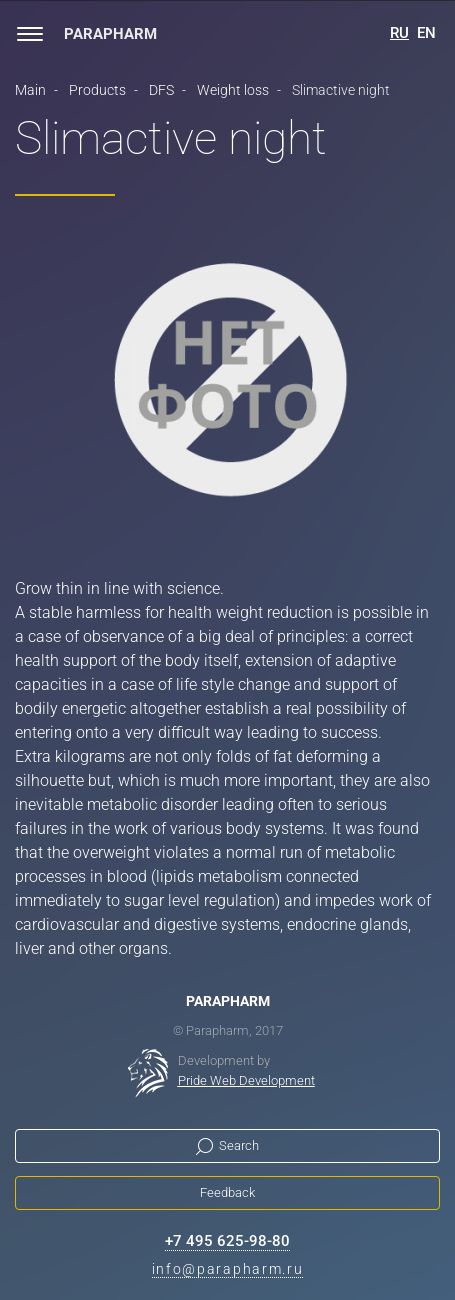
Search (239, 1145)
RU (399, 33)
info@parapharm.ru (228, 1269)
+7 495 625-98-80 (227, 1241)
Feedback (227, 1192)
